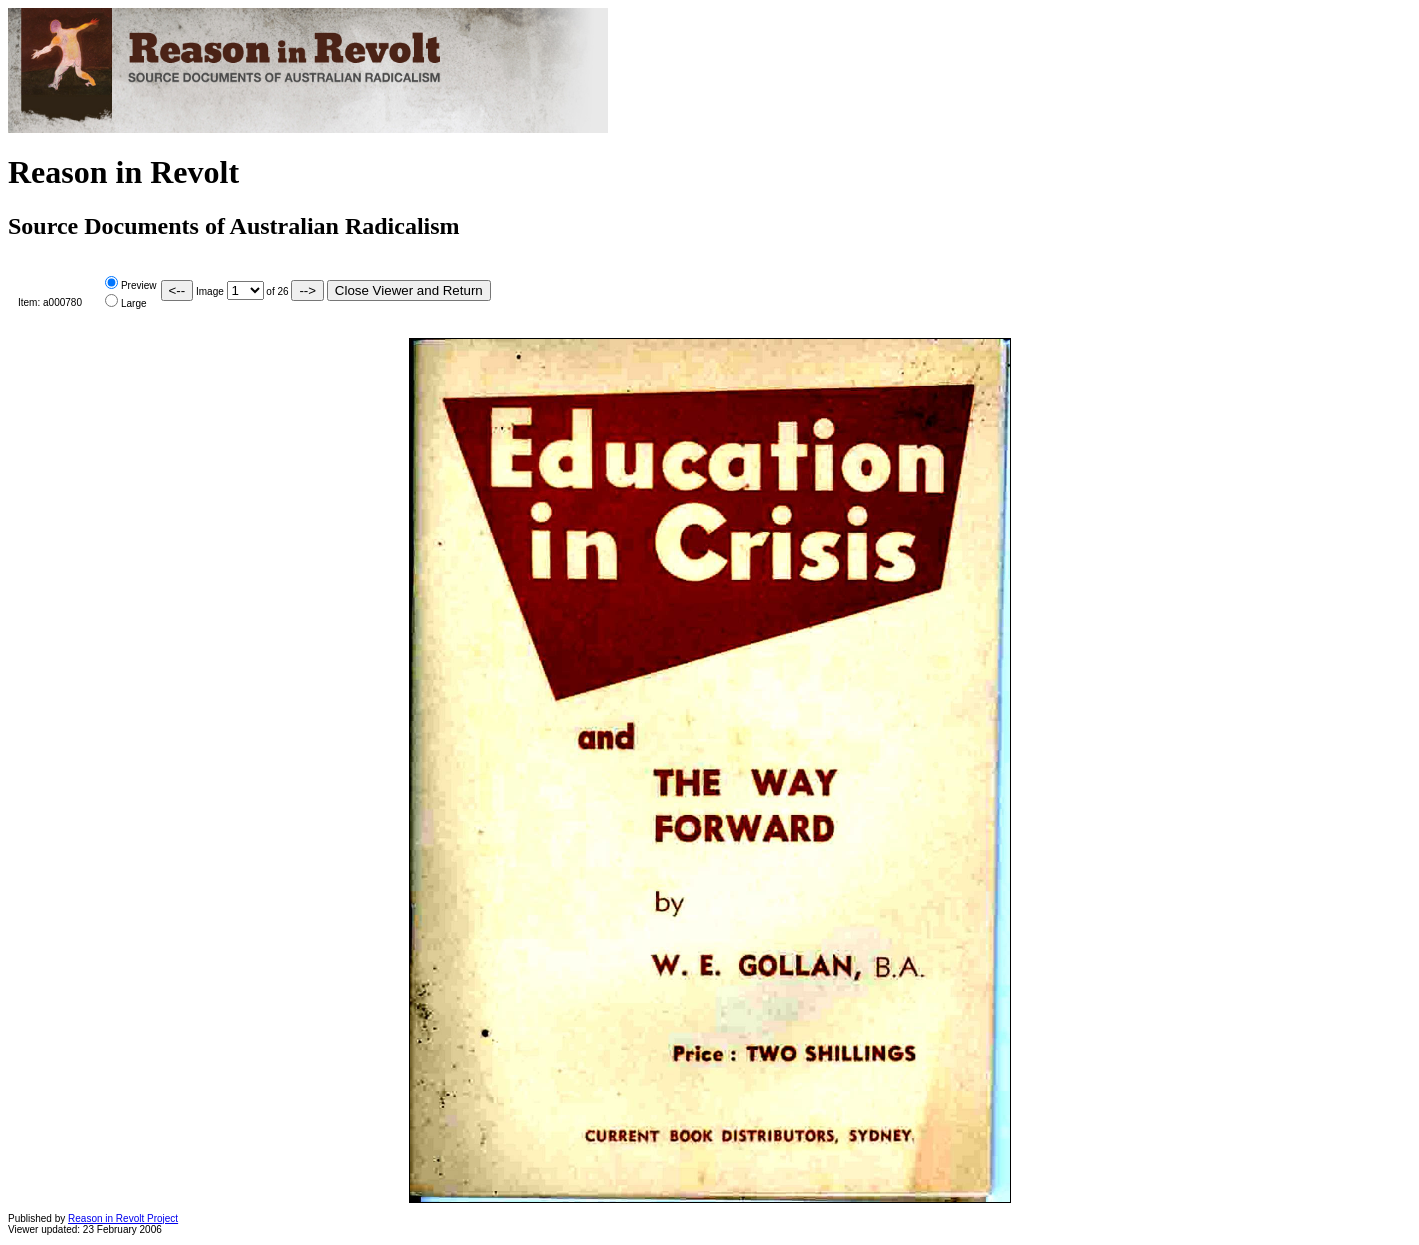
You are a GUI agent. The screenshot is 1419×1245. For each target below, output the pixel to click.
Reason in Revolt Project (123, 1218)
